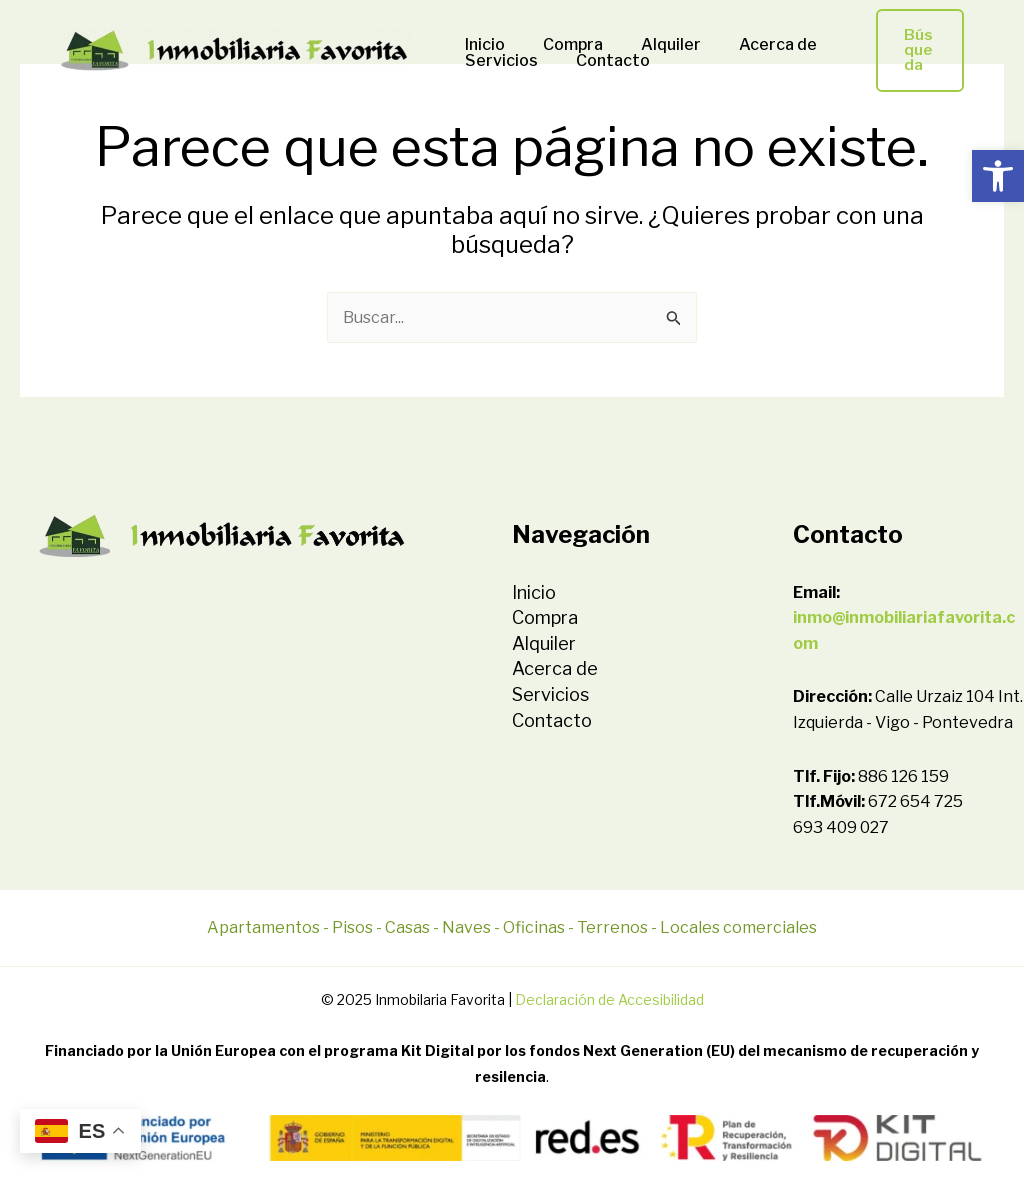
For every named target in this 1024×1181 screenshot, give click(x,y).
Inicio (482, 45)
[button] (998, 176)
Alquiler (656, 45)
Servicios (498, 61)
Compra (564, 45)
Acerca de (757, 45)
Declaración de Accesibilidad (609, 999)
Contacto (604, 61)
